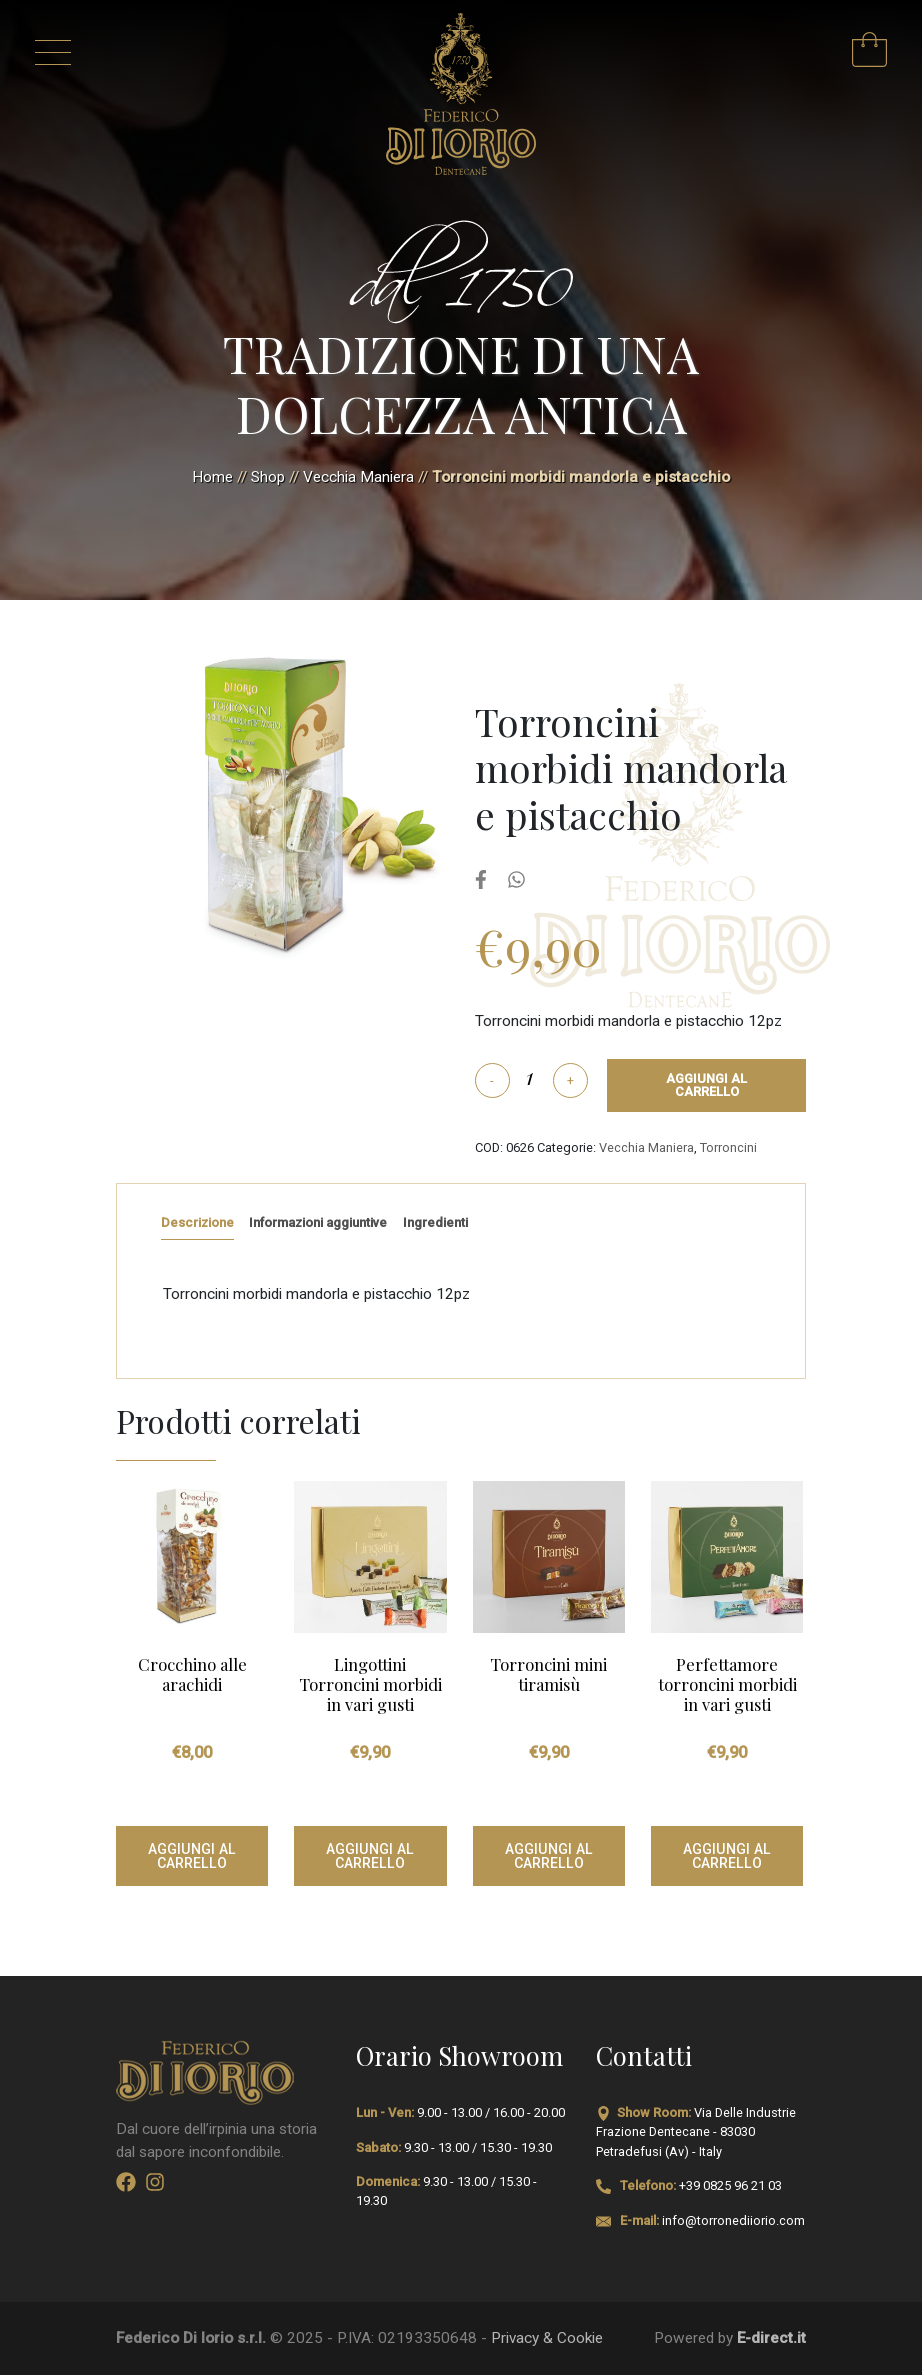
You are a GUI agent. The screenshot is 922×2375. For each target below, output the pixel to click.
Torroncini (728, 1147)
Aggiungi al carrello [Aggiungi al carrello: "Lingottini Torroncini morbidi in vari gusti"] (370, 1856)
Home (212, 477)
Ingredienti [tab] (435, 1222)
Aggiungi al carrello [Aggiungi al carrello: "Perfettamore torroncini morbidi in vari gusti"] (727, 1856)
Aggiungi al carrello (706, 1085)
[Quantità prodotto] (530, 1076)
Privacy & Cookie (547, 2338)
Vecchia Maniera (358, 477)
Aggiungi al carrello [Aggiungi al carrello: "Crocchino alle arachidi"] (192, 1856)
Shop (268, 477)
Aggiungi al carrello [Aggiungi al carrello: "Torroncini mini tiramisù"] (549, 1856)
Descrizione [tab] (197, 1222)
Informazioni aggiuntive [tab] (318, 1222)
